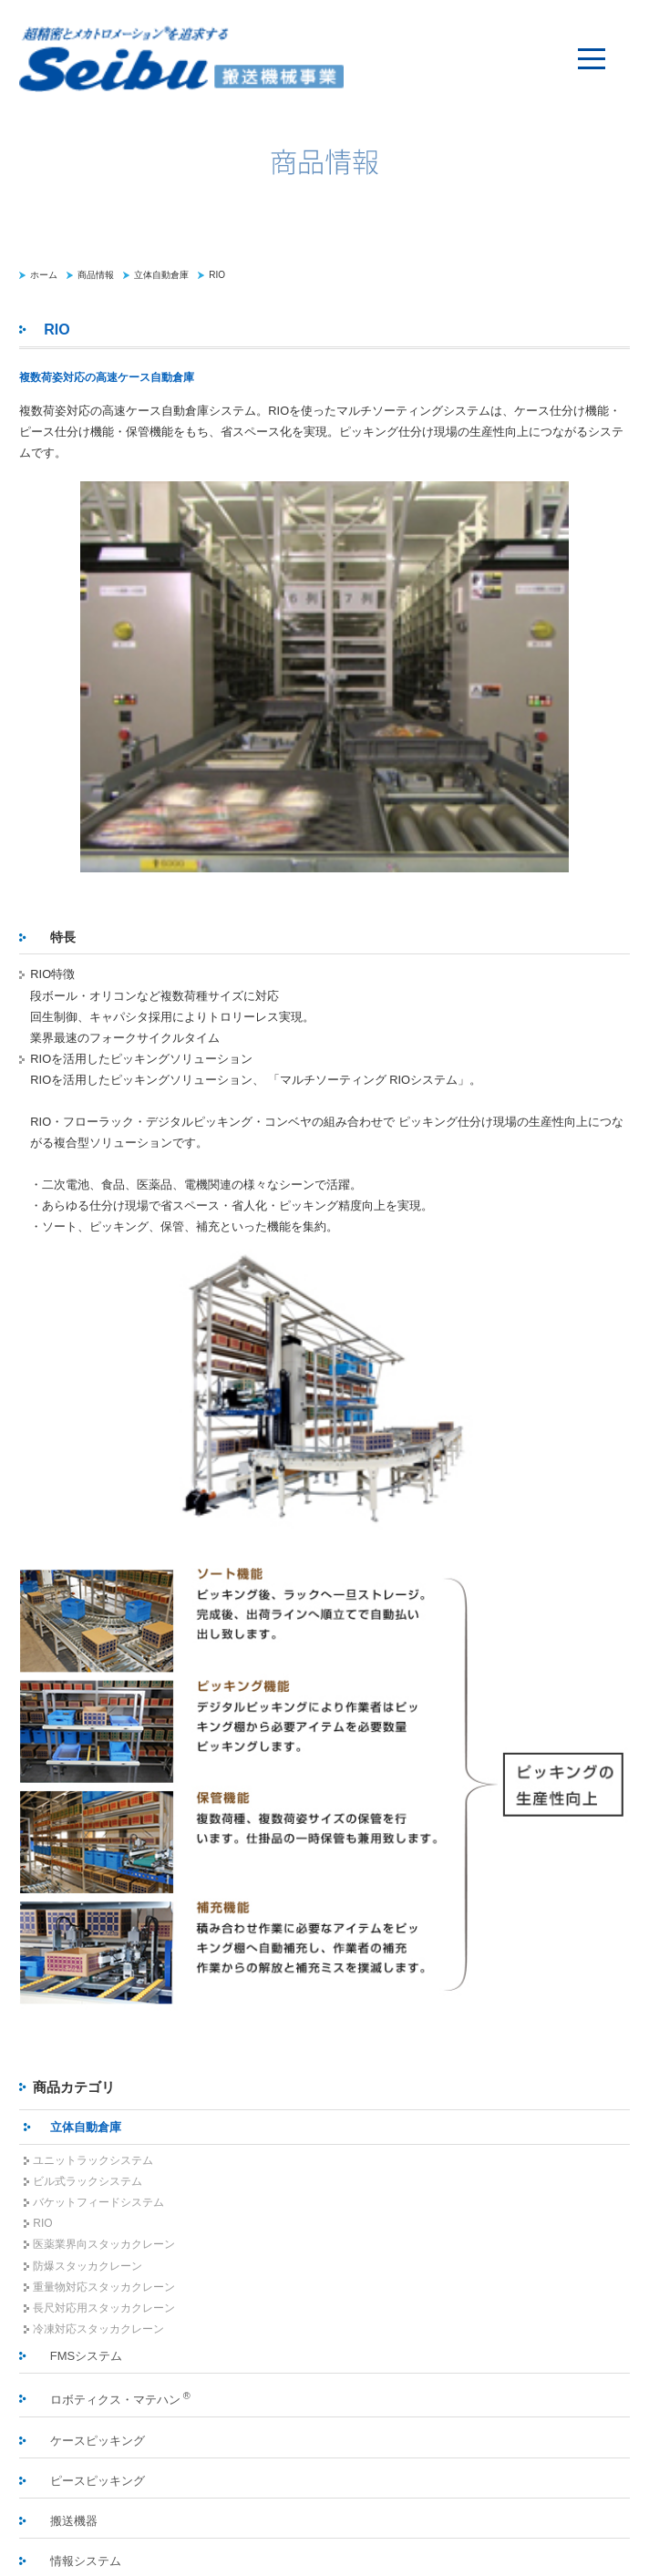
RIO (217, 275)
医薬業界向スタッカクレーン (104, 2244)
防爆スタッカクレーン (87, 2266)
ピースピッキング (97, 2481)
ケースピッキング (97, 2440)
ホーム (43, 275)
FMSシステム (86, 2356)
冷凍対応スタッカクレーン (98, 2329)
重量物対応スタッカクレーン (104, 2287)
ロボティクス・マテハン (120, 2398)
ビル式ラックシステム (87, 2181)
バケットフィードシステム (98, 2202)
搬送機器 (74, 2521)
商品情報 (95, 275)
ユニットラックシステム (93, 2160)
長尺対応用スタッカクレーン (104, 2308)
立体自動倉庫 (161, 275)
